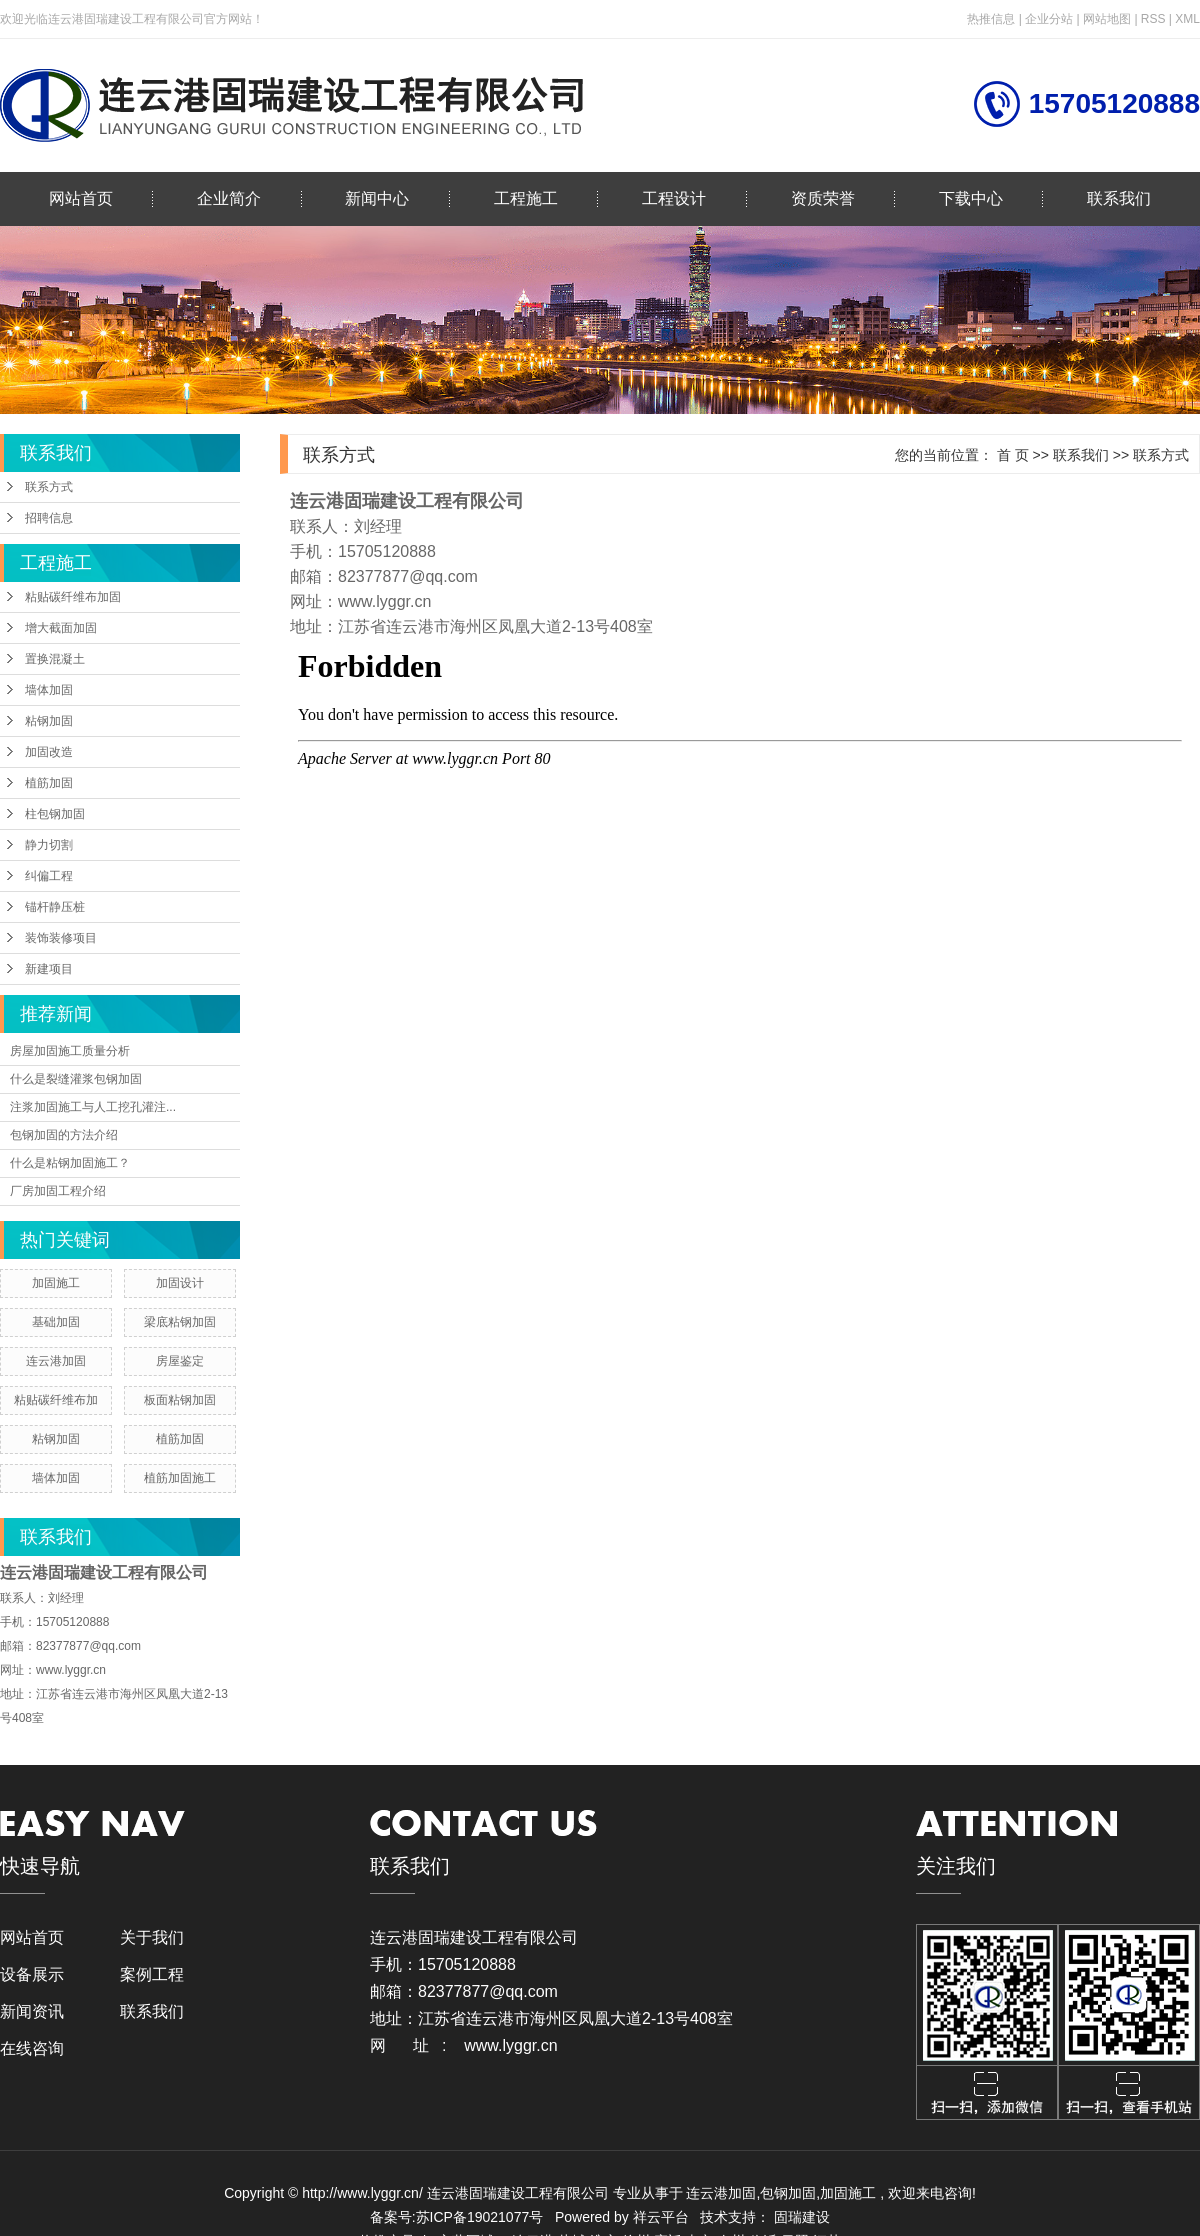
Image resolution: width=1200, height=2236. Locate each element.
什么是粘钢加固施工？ (70, 1163)
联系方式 (49, 487)
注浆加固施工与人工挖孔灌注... (93, 1107)
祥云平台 (661, 2217)
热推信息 (991, 19)
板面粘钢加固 (180, 1400)
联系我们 (1119, 198)
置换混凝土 (55, 659)
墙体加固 (49, 690)
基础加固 (56, 1322)
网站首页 (81, 198)
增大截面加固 (61, 628)
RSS (1153, 19)
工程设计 (674, 198)
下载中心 (971, 198)
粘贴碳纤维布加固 (73, 597)
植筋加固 (49, 783)
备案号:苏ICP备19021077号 (457, 2217)
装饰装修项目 (61, 938)
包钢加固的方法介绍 (64, 1135)
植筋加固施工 (180, 1478)
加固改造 (49, 752)
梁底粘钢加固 (180, 1322)
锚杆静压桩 (55, 907)
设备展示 (32, 1974)
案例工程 (152, 1974)
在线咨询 (32, 2048)
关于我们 (152, 1937)
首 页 (1013, 455)
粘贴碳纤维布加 (56, 1400)
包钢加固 (788, 2193)
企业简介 (229, 198)
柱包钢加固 (55, 814)
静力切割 (49, 845)
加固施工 (56, 1283)
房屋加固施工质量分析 (70, 1051)
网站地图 (1108, 19)
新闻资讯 (32, 2011)
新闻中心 (377, 198)
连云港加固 (56, 1361)
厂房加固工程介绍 (58, 1191)
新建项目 (49, 969)
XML (1187, 19)
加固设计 (180, 1283)
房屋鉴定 (180, 1361)
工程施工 (526, 198)
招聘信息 (49, 518)
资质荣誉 (823, 198)
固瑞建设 (802, 2217)
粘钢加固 (49, 721)
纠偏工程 (49, 876)
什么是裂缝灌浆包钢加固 (76, 1079)
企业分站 (1049, 19)
